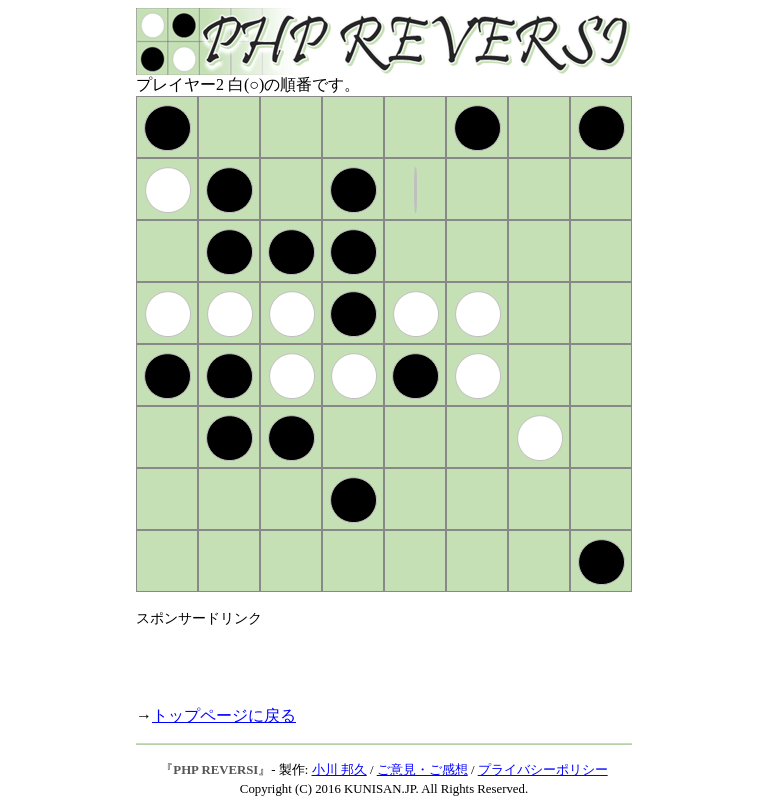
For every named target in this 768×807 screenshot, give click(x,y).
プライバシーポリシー (543, 770)
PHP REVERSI (215, 770)
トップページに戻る (224, 715)
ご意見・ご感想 (422, 770)
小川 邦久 (339, 770)
